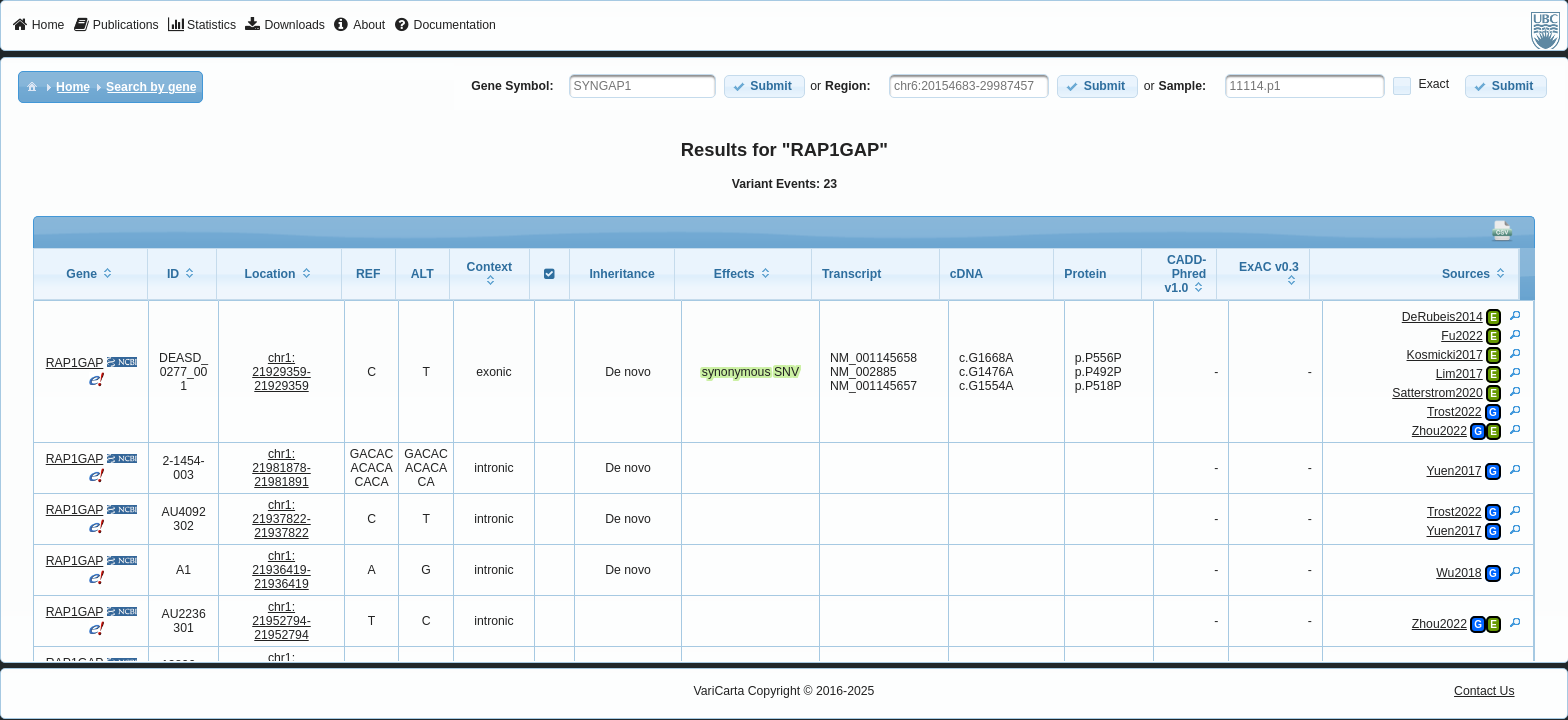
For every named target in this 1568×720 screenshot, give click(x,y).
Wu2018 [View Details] (1458, 573)
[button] (764, 86)
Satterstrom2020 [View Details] (1437, 393)
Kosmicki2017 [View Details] (1445, 355)
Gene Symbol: (512, 86)
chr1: (281, 372)
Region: (848, 86)
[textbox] (642, 86)
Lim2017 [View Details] (1459, 374)
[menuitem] (38, 26)
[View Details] (1515, 315)
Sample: (1183, 86)
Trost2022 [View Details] (1454, 412)
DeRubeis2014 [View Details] (1442, 317)
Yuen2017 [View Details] (1453, 471)
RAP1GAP (75, 363)
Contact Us (1484, 691)
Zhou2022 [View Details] (1439, 431)
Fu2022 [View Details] (1462, 336)
